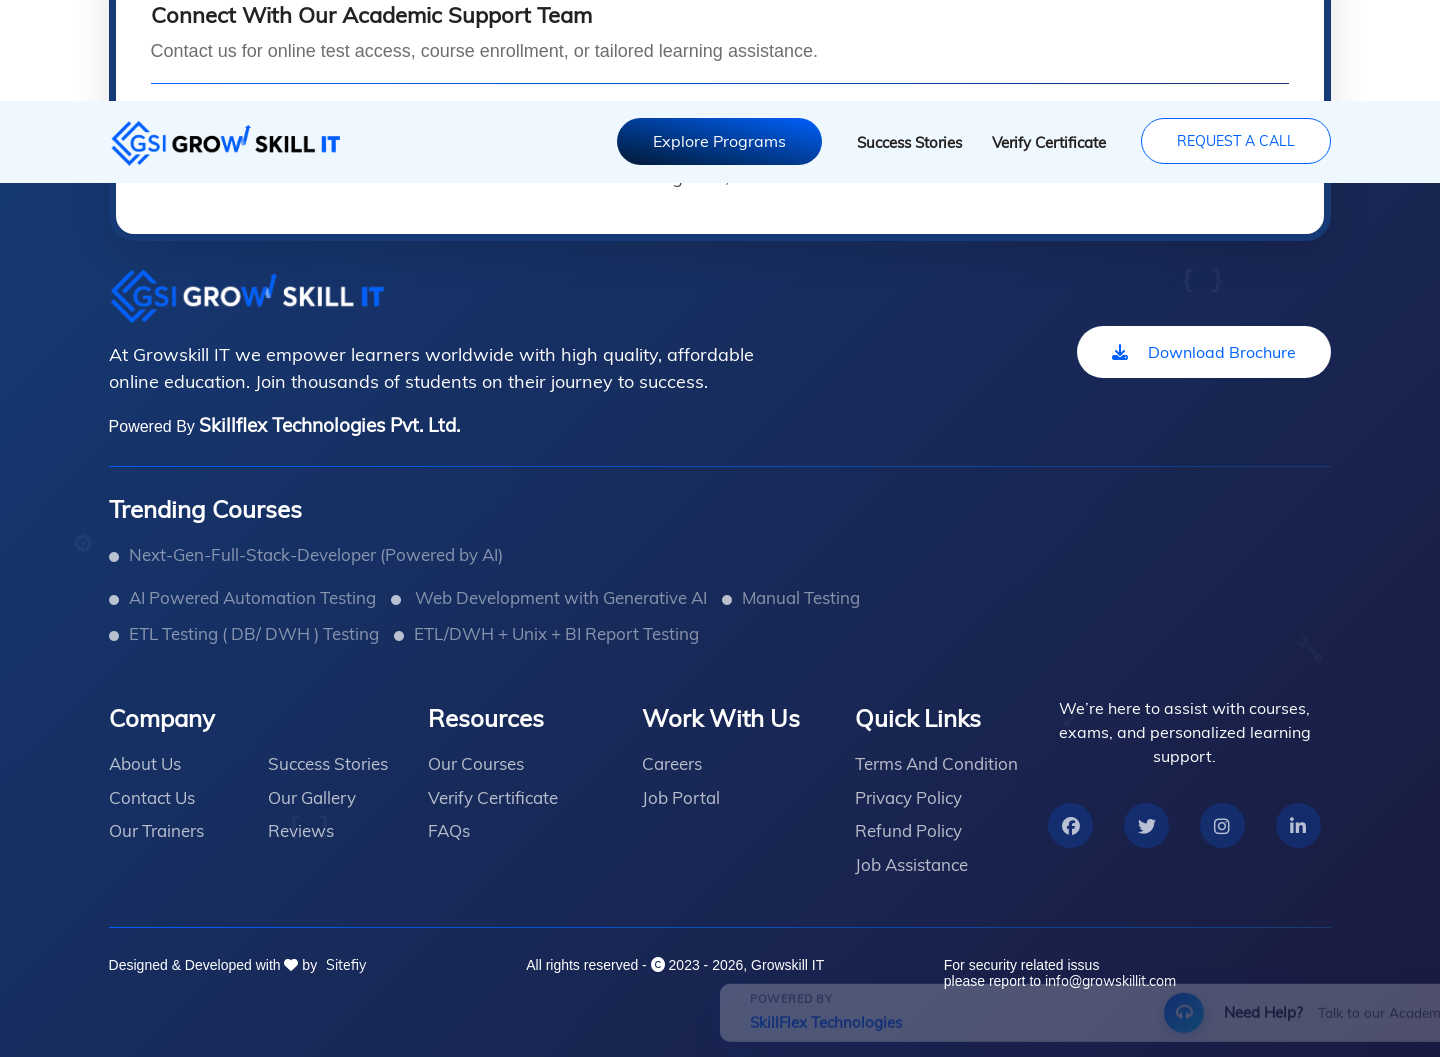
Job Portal (681, 797)
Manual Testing (801, 597)
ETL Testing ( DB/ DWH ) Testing (254, 633)
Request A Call (1236, 141)
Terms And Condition (936, 763)
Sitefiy (344, 965)
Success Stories (909, 142)
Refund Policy (908, 830)
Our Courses (476, 763)
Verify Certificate (1049, 142)
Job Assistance (911, 864)
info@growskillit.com (1110, 981)
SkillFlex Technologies (178, 1037)
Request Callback (970, 1027)
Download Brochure (1204, 352)
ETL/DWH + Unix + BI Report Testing (556, 633)
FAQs (449, 830)
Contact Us (152, 797)
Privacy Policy (908, 797)
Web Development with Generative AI (559, 597)
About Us (145, 763)
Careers (672, 763)
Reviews (301, 830)
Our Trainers (156, 830)
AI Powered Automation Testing (252, 597)
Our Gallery (312, 797)
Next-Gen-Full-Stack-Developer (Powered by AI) (316, 554)
